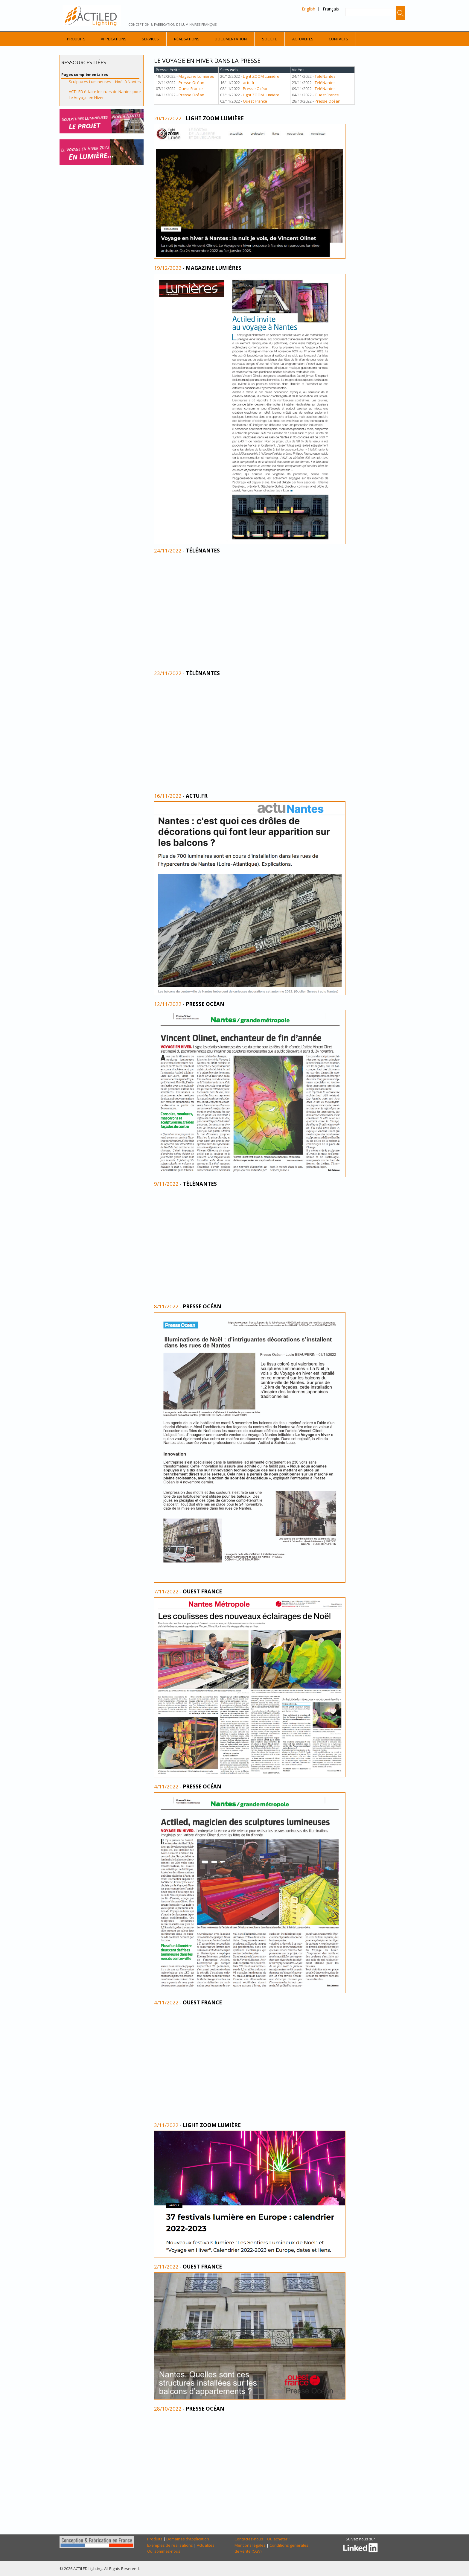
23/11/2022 (168, 673)
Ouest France (191, 88)
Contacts (338, 39)
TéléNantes (325, 76)
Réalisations (187, 39)
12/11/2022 (168, 1004)
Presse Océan (191, 82)
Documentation (231, 39)
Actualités (302, 39)
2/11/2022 (166, 2266)
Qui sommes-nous (163, 2551)
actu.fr (249, 82)
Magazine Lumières (196, 76)
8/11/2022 (166, 1306)
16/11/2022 (168, 795)
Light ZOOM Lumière (261, 76)
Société (269, 39)
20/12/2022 (168, 118)
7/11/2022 (166, 1591)
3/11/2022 (166, 2125)
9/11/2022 (166, 1183)
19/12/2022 (168, 267)
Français (331, 9)
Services (150, 39)
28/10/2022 (168, 2408)
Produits (76, 39)
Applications (114, 39)
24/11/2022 (168, 550)
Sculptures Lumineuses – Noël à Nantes (105, 81)
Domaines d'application (187, 2539)
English (308, 9)
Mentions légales (250, 2545)
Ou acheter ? (278, 2539)
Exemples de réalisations (170, 2545)
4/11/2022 (166, 1786)
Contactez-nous (248, 2539)
